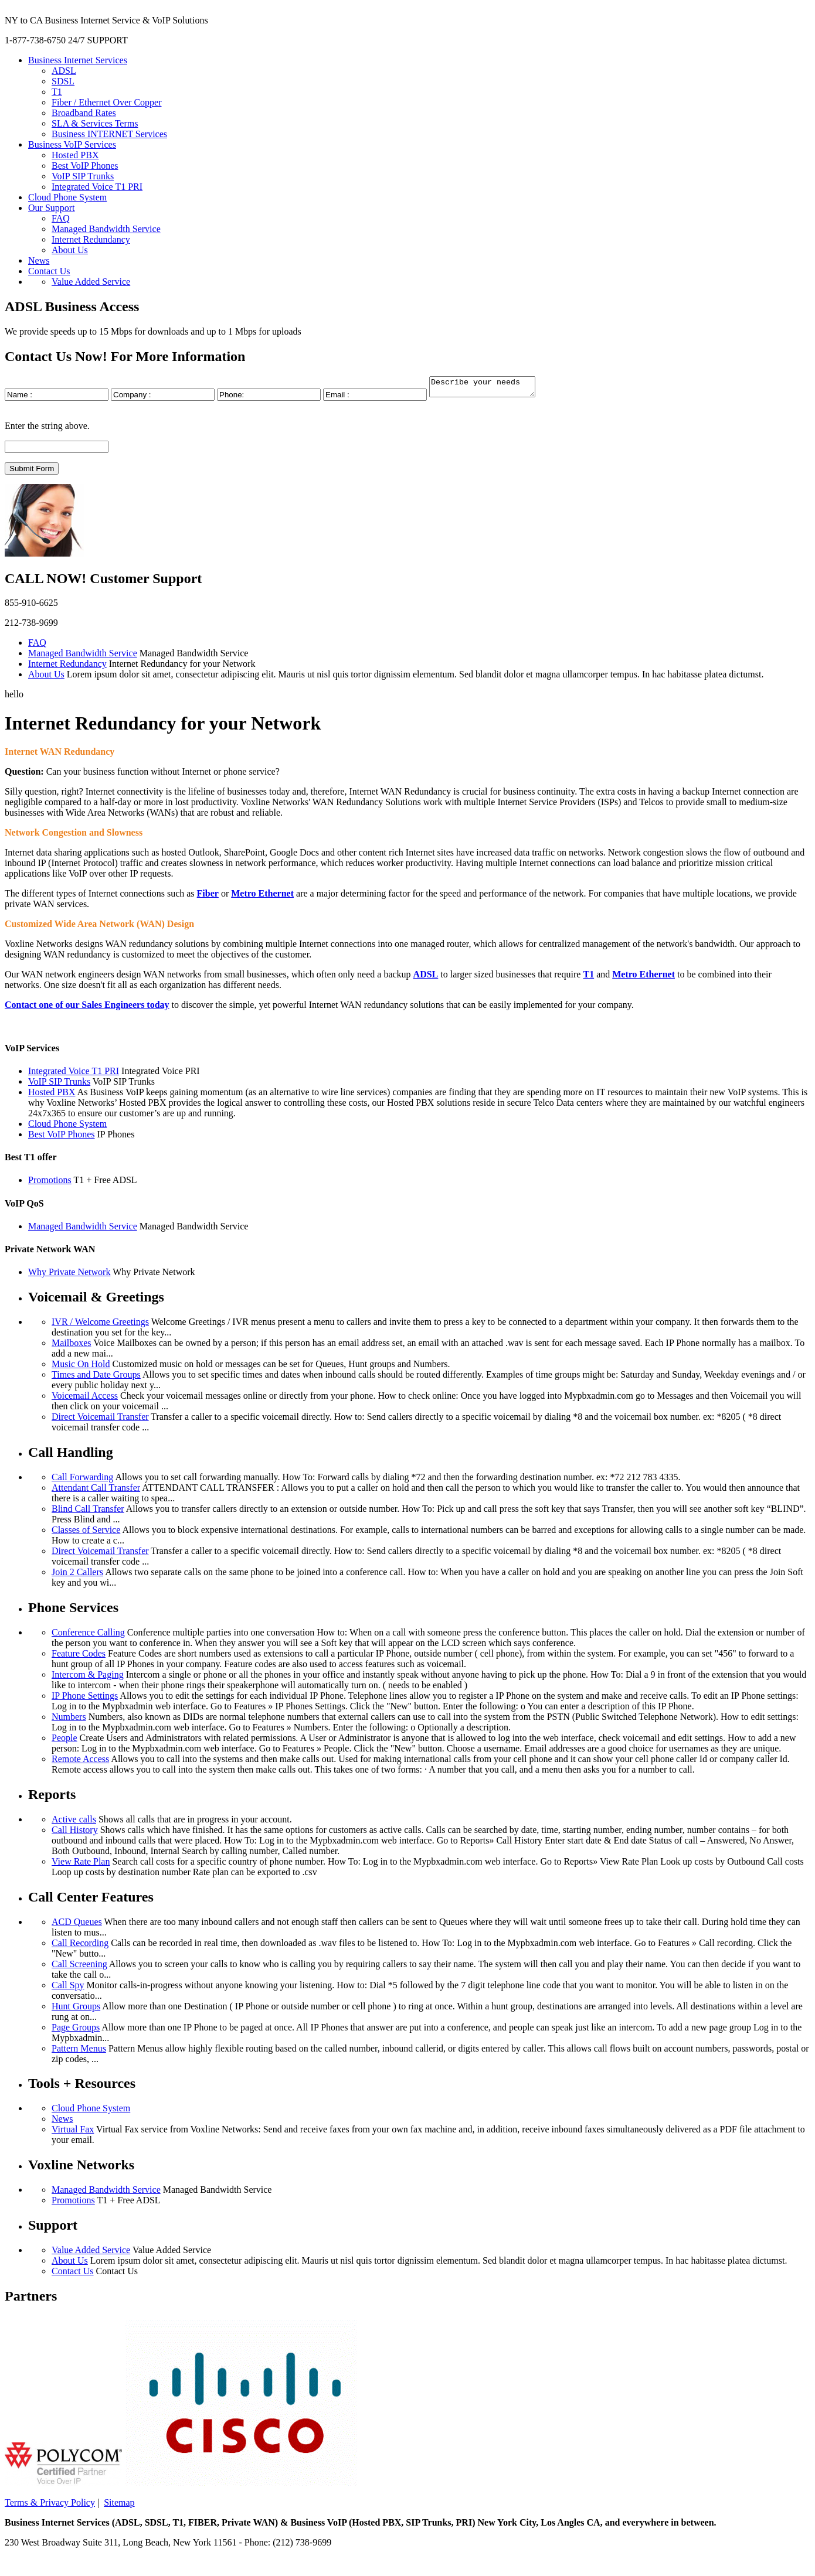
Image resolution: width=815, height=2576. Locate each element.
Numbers (69, 1720)
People (64, 1741)
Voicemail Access (85, 1399)
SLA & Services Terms (95, 123)
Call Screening (79, 1967)
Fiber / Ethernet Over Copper (107, 102)
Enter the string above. (47, 429)
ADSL (64, 71)
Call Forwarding (82, 1480)
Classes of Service (86, 1533)
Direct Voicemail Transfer (100, 1420)
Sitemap (119, 2506)
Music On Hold (81, 1367)
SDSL (63, 81)
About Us (70, 250)
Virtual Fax (73, 2133)
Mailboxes (71, 1346)
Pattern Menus (79, 2052)
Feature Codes (79, 1657)
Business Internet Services (77, 60)
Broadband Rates (84, 113)
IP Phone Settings (85, 1699)
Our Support (51, 208)
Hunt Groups (76, 2010)
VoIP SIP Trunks (83, 176)
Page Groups (76, 2031)
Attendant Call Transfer (96, 1491)
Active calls (74, 1823)
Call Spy (68, 1989)
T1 (57, 92)
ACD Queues (77, 1925)
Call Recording (80, 1946)
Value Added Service (91, 282)
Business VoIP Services (72, 144)
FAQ (61, 218)
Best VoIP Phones (85, 166)
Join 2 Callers (77, 1575)
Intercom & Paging (88, 1678)
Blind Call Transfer (88, 1512)
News (38, 260)
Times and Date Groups (96, 1378)
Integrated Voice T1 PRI (97, 187)
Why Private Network (69, 1275)
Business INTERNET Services (109, 134)
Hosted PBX (75, 155)
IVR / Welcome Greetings (100, 1325)
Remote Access (80, 1762)
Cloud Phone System (67, 197)
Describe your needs (488, 388)
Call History (75, 1833)
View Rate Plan (81, 1865)
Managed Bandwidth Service (106, 229)
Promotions (50, 1183)
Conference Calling (88, 1636)
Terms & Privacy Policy (50, 2506)
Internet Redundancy (91, 239)
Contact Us (49, 271)
